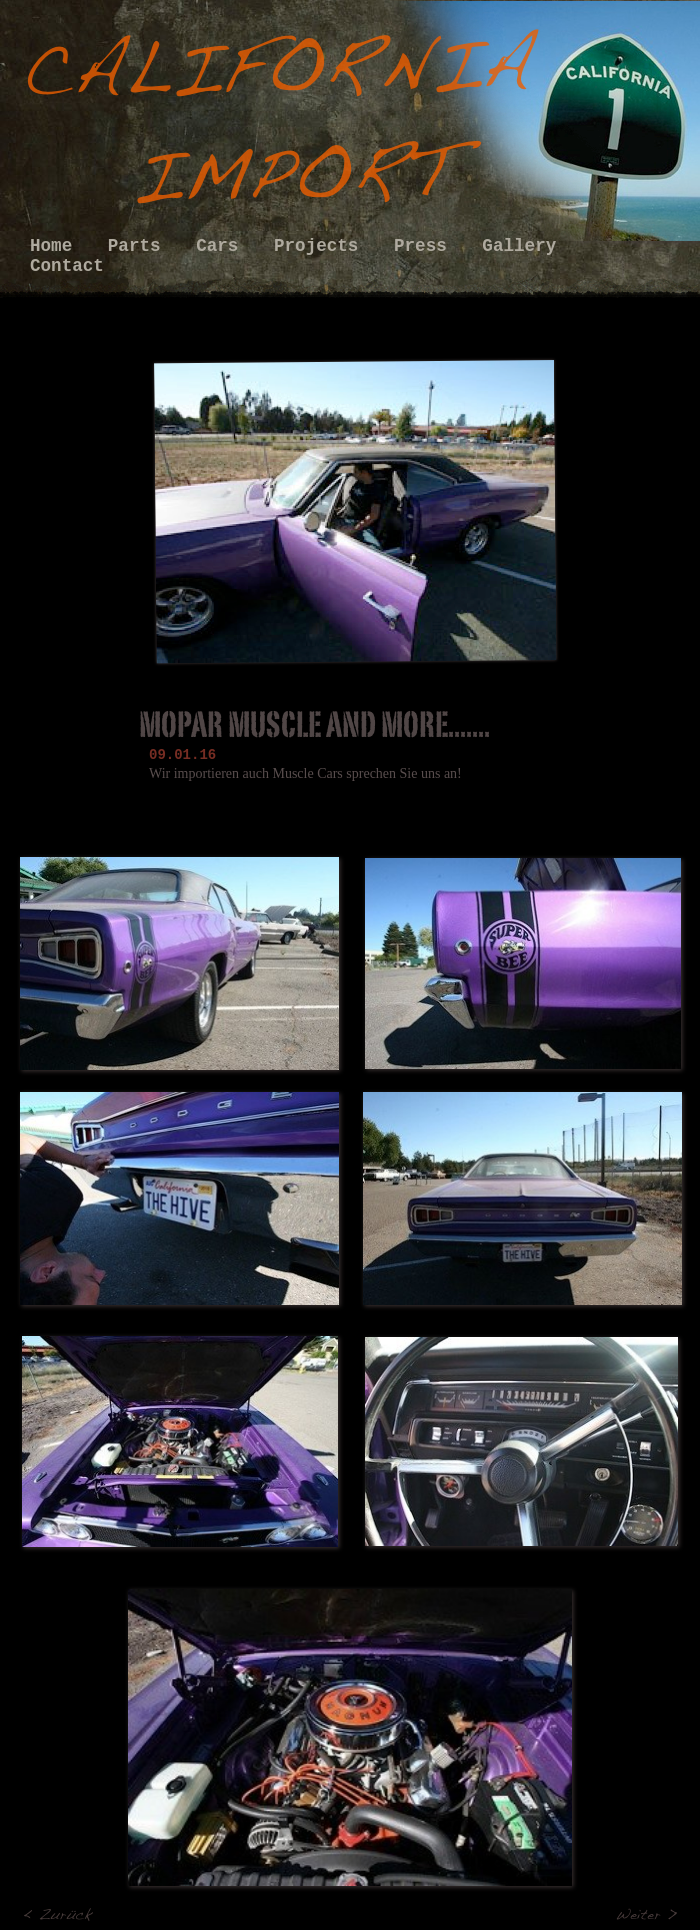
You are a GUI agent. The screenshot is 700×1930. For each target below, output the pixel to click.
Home (56, 246)
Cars (222, 246)
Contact (67, 266)
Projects (321, 246)
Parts (139, 246)
